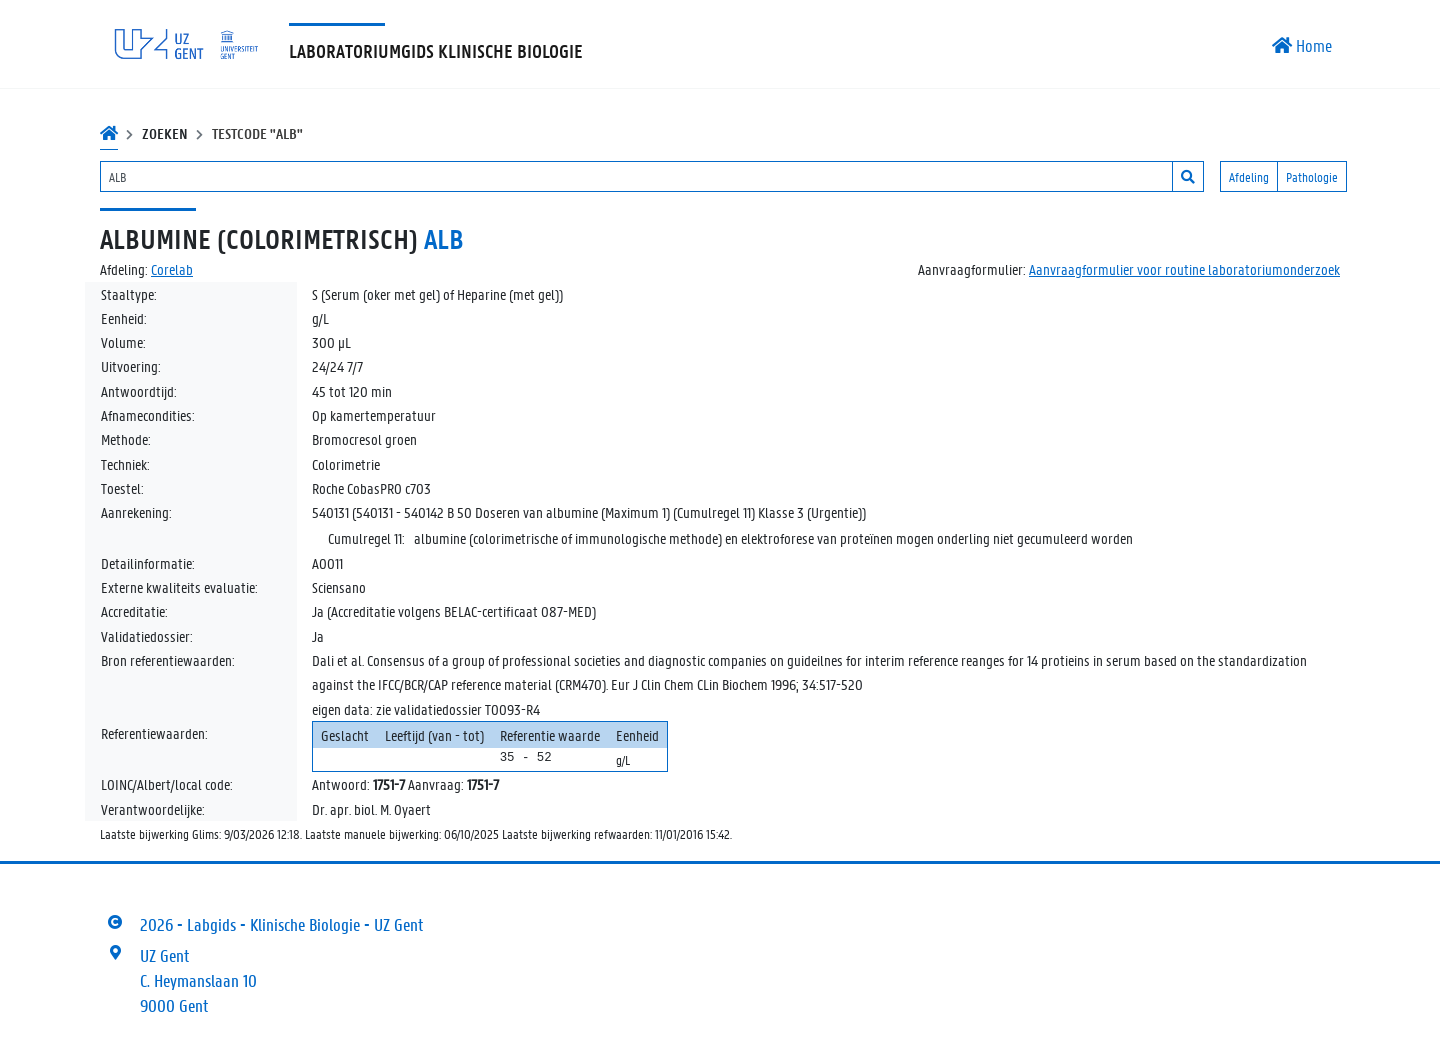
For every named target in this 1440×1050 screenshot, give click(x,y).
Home (1302, 45)
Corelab (172, 269)
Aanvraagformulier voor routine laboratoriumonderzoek (1184, 269)
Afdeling (1249, 176)
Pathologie (1312, 176)
